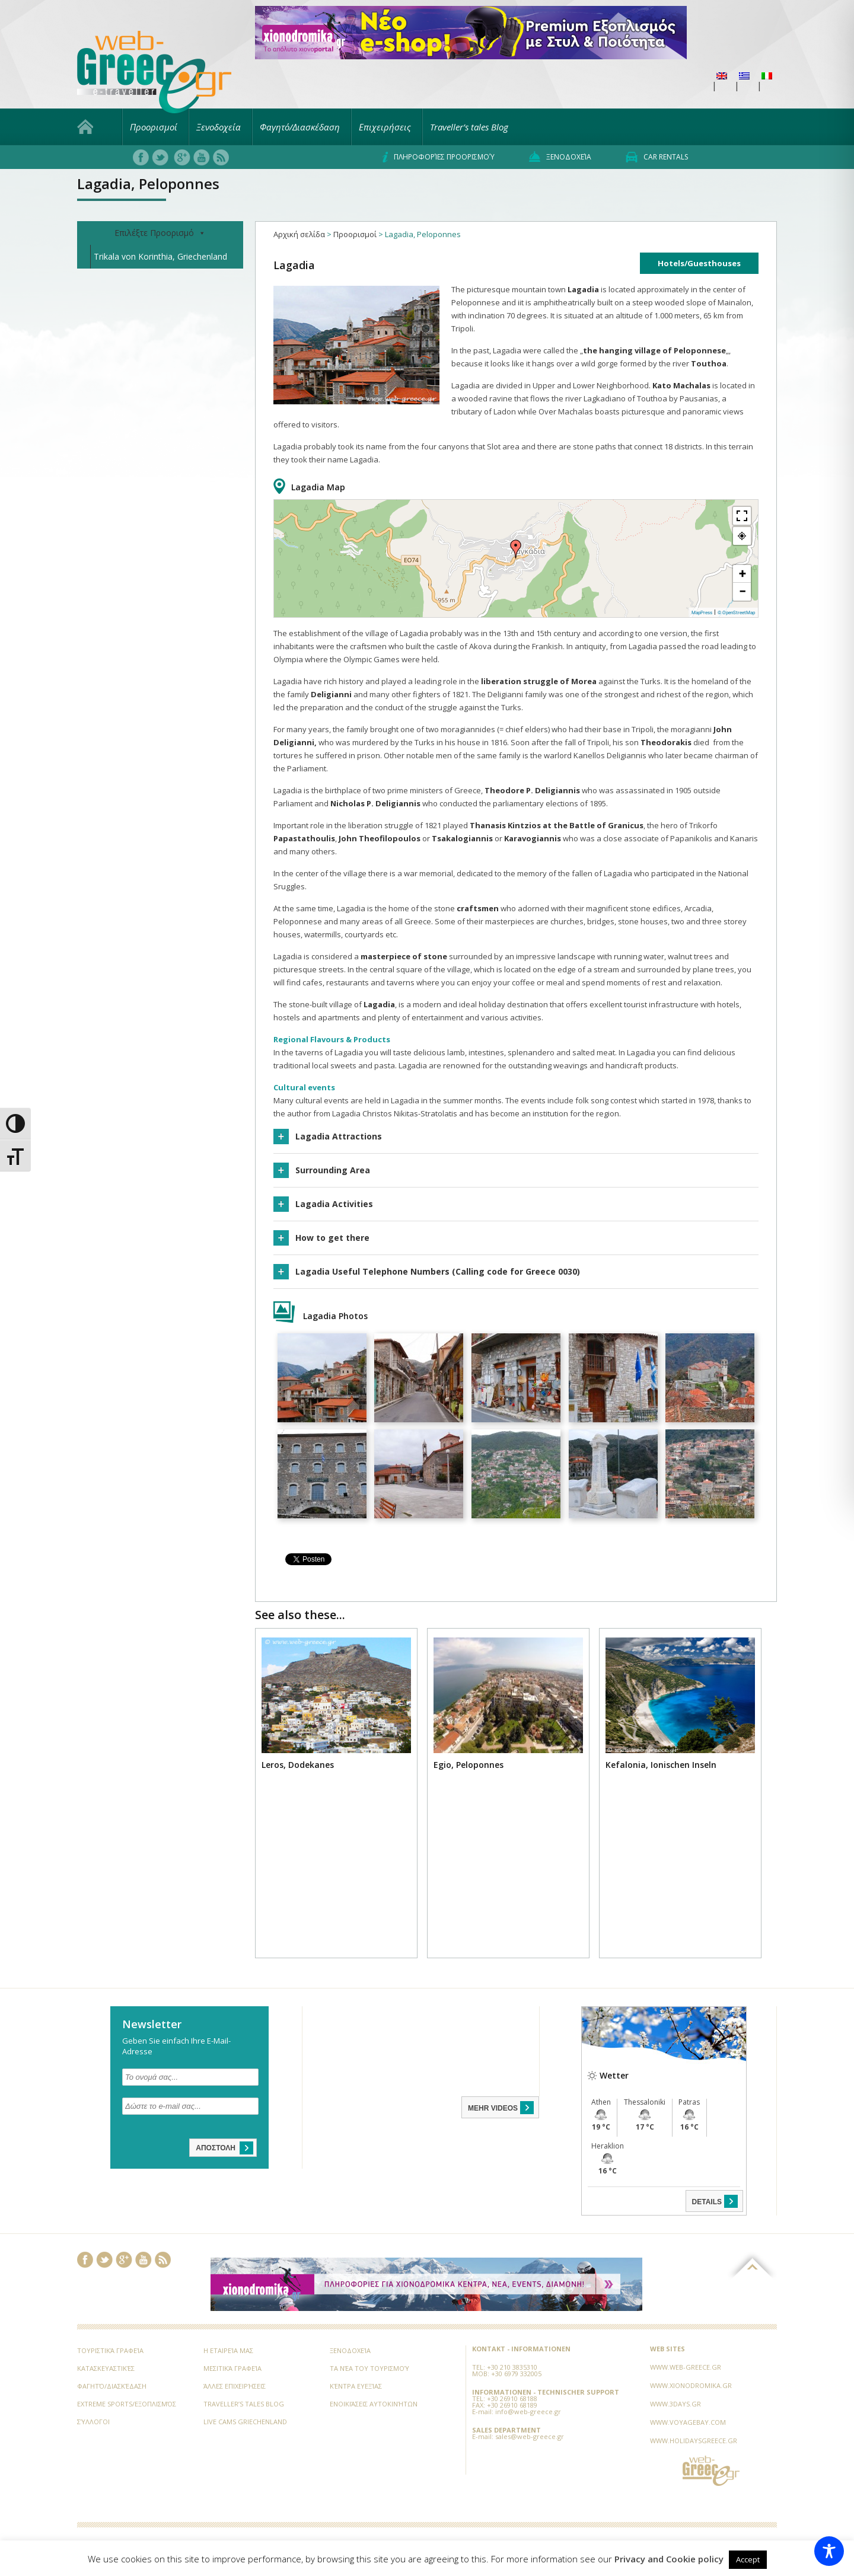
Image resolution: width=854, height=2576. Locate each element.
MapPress (702, 612)
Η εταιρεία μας (228, 2350)
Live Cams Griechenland (245, 2421)
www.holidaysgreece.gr (693, 2440)
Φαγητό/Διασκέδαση (300, 127)
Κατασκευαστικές (106, 2368)
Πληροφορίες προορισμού (439, 157)
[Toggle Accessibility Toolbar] (829, 2551)
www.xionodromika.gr (691, 2385)
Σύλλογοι (93, 2421)
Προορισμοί (153, 127)
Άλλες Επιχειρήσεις (234, 2386)
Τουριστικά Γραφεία (110, 2350)
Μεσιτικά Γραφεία (232, 2368)
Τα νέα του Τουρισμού (369, 2368)
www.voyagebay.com (688, 2422)
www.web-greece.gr (685, 2367)
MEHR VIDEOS (502, 2107)
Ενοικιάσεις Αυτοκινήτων (374, 2403)
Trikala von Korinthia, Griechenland (160, 256)
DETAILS (716, 2201)
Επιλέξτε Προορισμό (160, 232)
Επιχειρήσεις (385, 127)
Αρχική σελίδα (299, 234)
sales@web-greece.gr (529, 2436)
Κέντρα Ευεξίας (356, 2386)
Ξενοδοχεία (218, 127)
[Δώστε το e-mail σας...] (190, 2106)
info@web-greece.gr (528, 2411)
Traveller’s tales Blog (469, 127)
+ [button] (742, 573)
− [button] (742, 591)
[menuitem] (722, 75)
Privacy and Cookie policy (669, 2559)
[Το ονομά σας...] (190, 2077)
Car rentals (657, 157)
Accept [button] (748, 2559)
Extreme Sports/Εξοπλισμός (126, 2403)
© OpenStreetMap (736, 612)
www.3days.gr (675, 2403)
